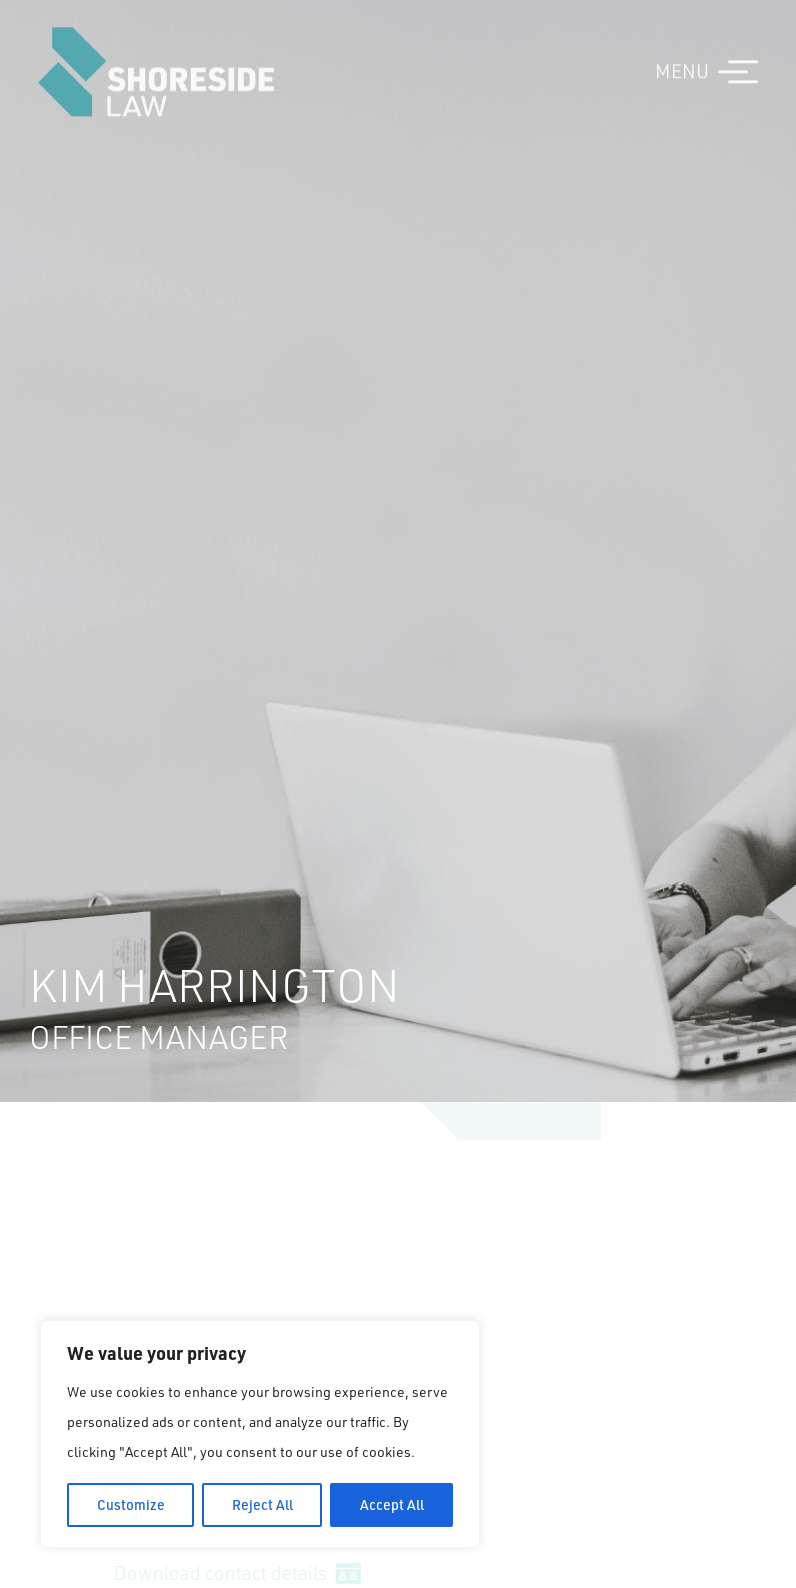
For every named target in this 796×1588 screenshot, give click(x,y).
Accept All (392, 1504)
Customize (131, 1504)
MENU (682, 61)
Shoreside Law (156, 62)
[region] (260, 1434)
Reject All (262, 1504)
